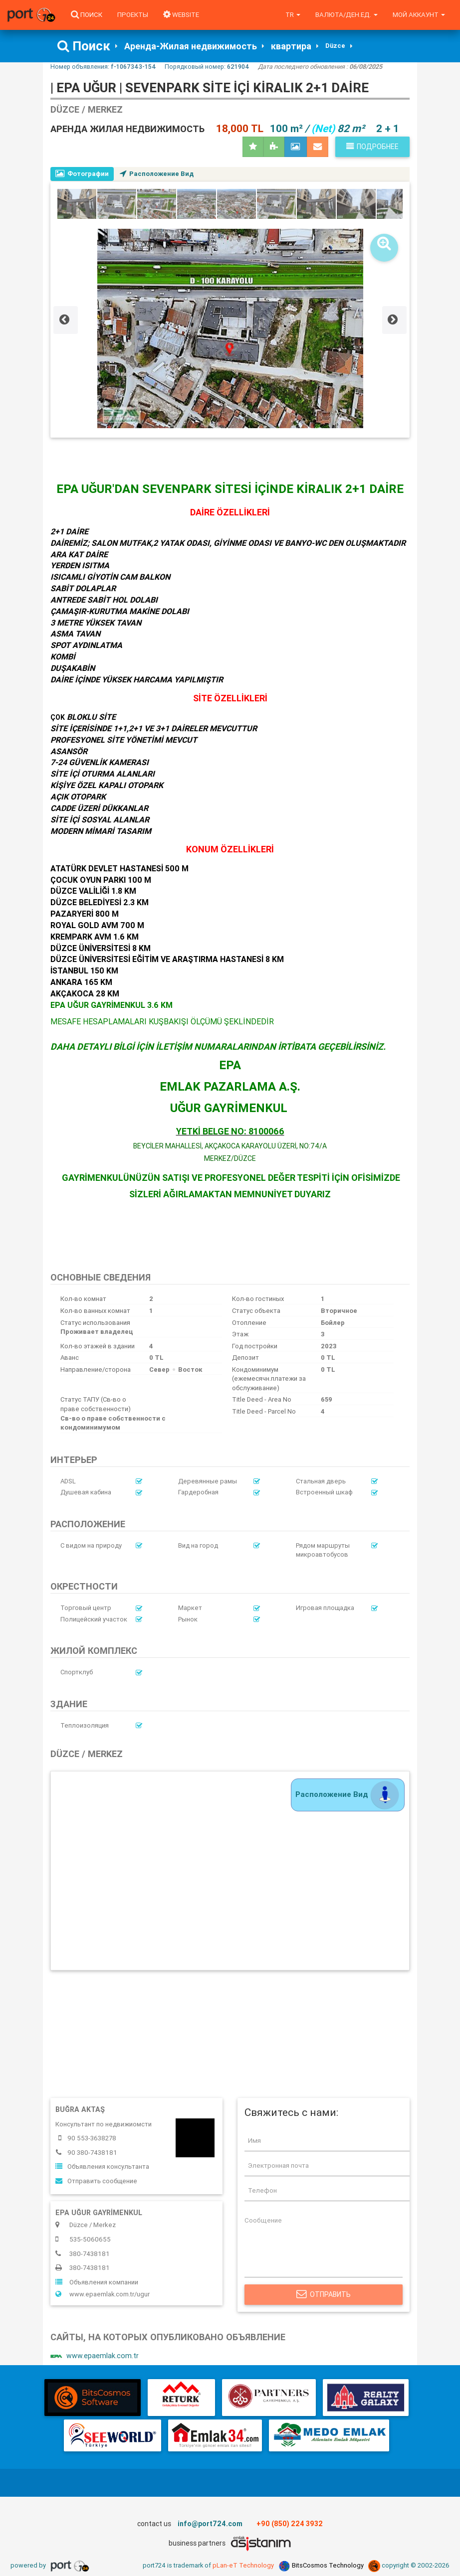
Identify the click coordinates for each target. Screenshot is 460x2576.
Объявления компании (96, 2282)
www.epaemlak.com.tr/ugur (102, 2294)
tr (292, 14)
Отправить (323, 2294)
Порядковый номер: (207, 66)
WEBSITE (181, 14)
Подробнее (372, 146)
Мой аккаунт (419, 14)
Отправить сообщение (96, 2181)
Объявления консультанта (102, 2167)
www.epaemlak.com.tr (94, 2357)
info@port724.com (210, 2524)
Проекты (132, 14)
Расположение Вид (157, 173)
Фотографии (82, 173)
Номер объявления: (103, 66)
